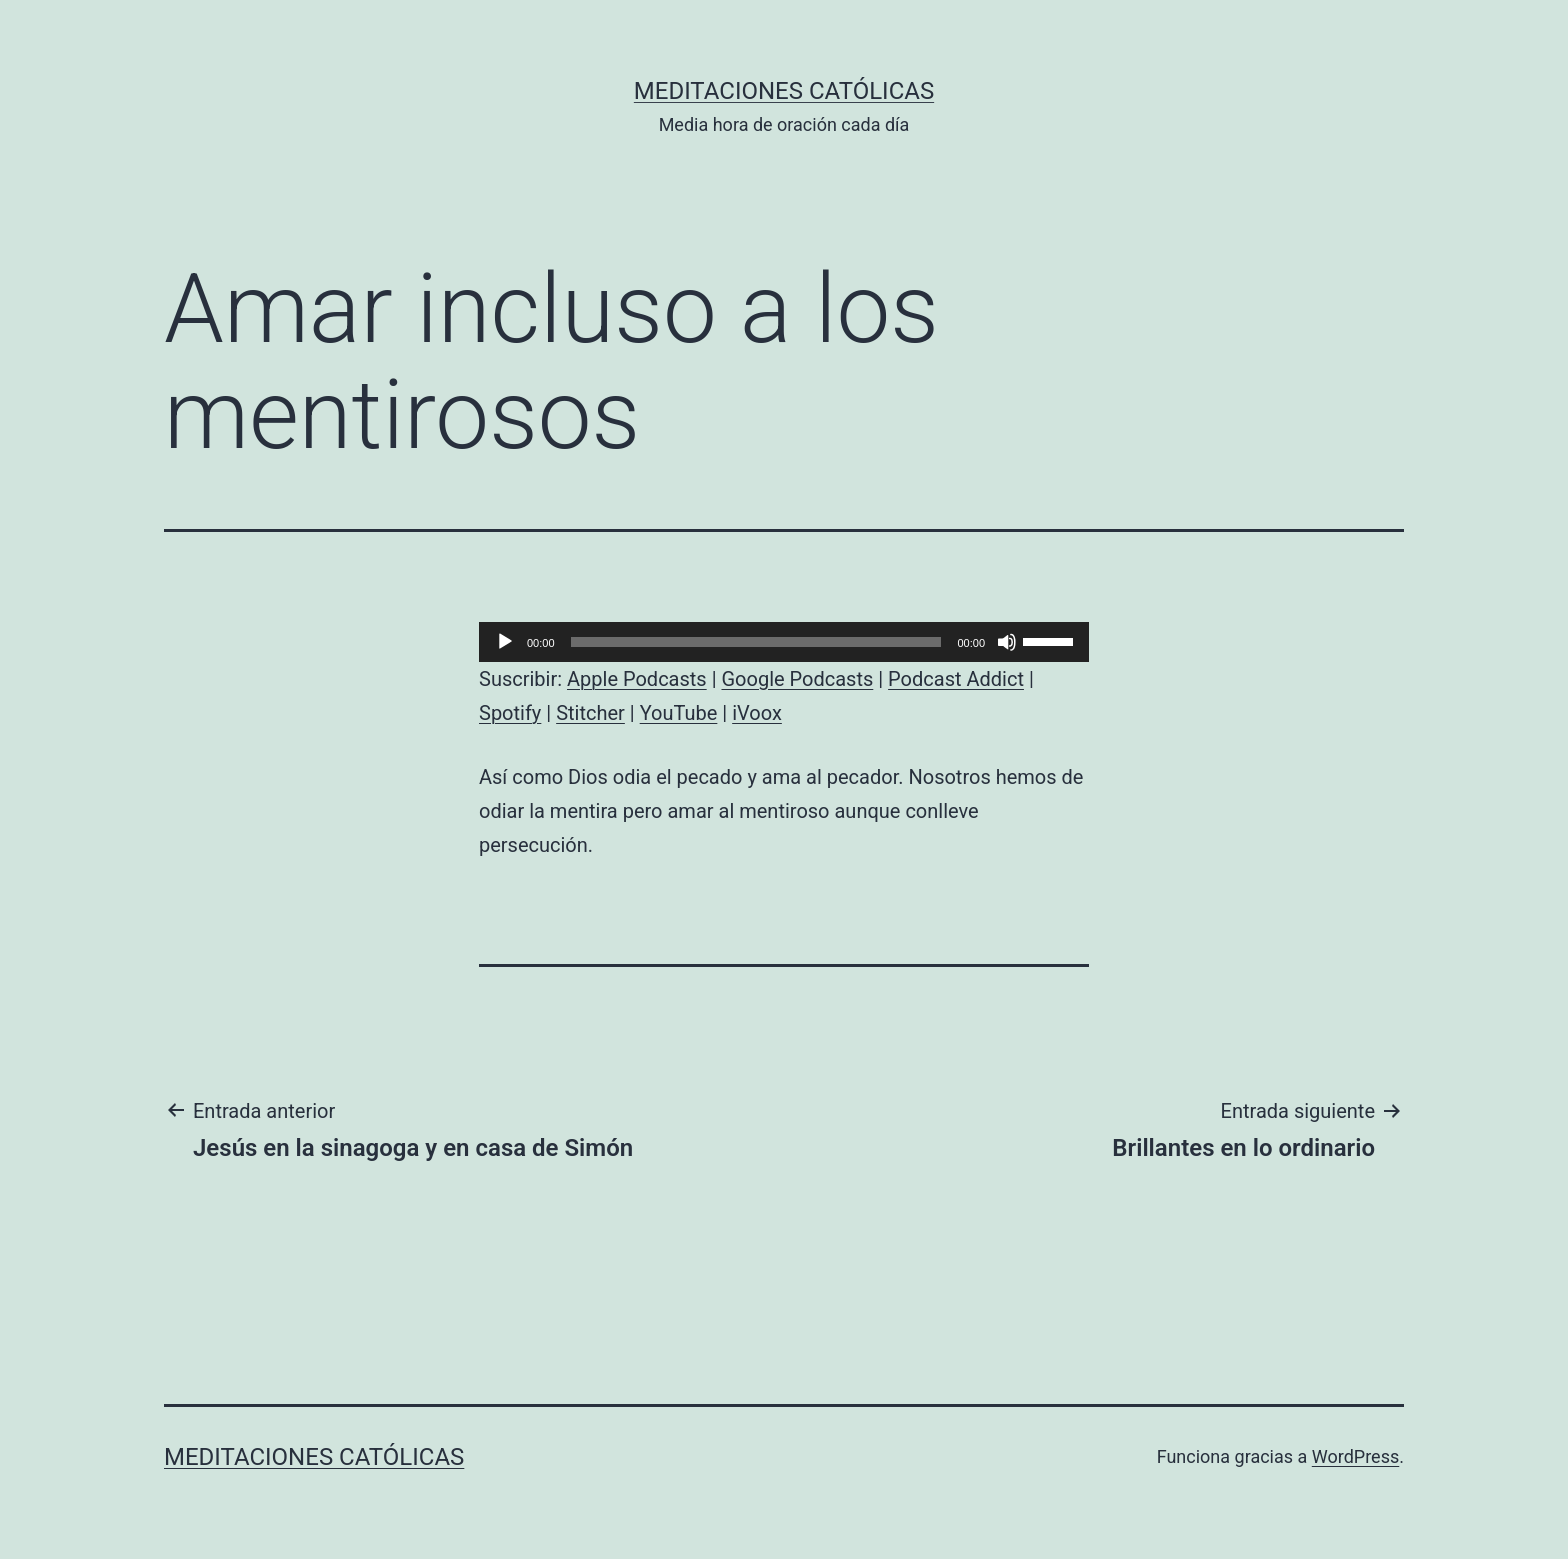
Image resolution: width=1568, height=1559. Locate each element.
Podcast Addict (956, 679)
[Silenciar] (1007, 642)
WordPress (1355, 1456)
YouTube (679, 713)
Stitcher (590, 713)
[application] (784, 642)
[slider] (756, 642)
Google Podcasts (797, 679)
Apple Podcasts (637, 679)
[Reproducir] (505, 642)
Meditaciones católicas (784, 91)
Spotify (510, 713)
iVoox (757, 713)
